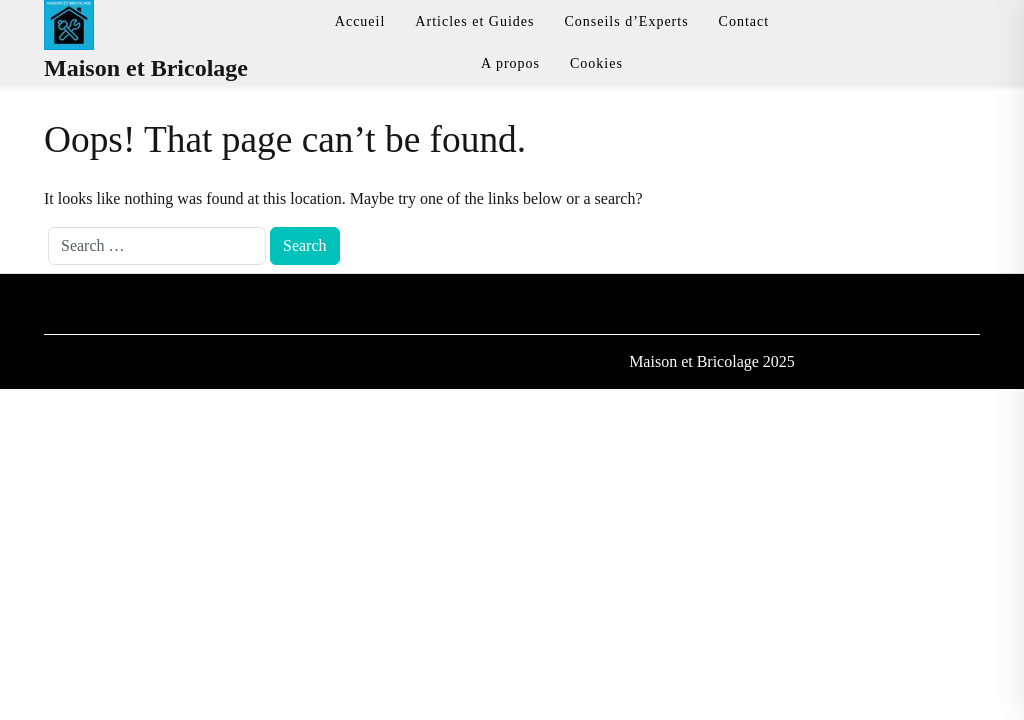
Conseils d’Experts (626, 21)
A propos (510, 63)
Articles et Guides (474, 21)
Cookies (596, 63)
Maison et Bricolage (146, 68)
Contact (744, 21)
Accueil (360, 21)
